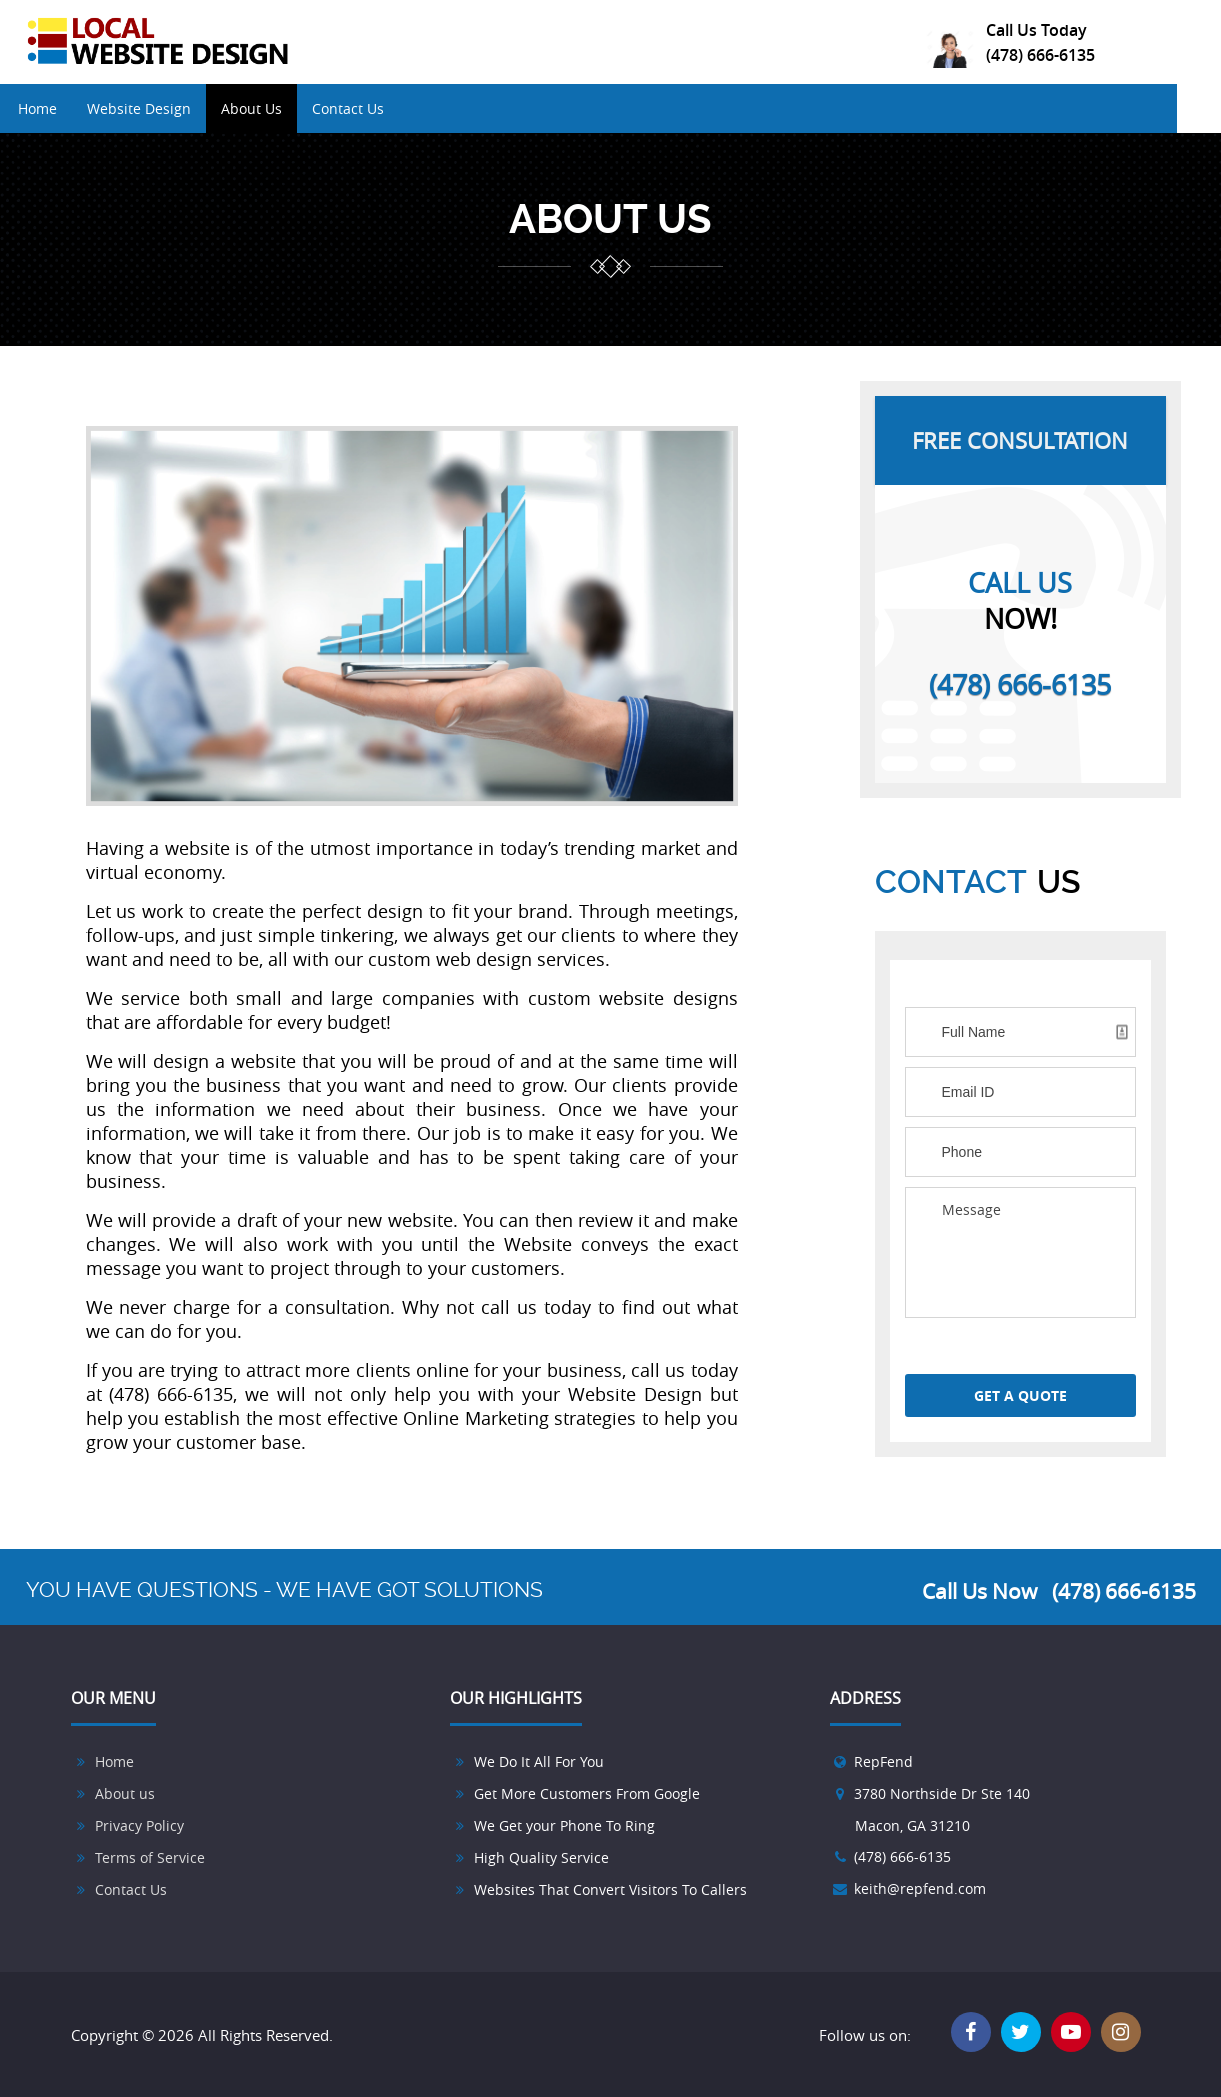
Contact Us (371, 108)
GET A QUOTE (1020, 1395)
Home (60, 108)
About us (125, 1793)
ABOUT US (610, 219)
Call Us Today (1036, 30)
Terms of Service (150, 1857)
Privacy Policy (139, 1825)
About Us (274, 108)
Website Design (162, 108)
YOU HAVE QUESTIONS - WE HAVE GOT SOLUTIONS (284, 1589)
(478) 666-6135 (1040, 55)
